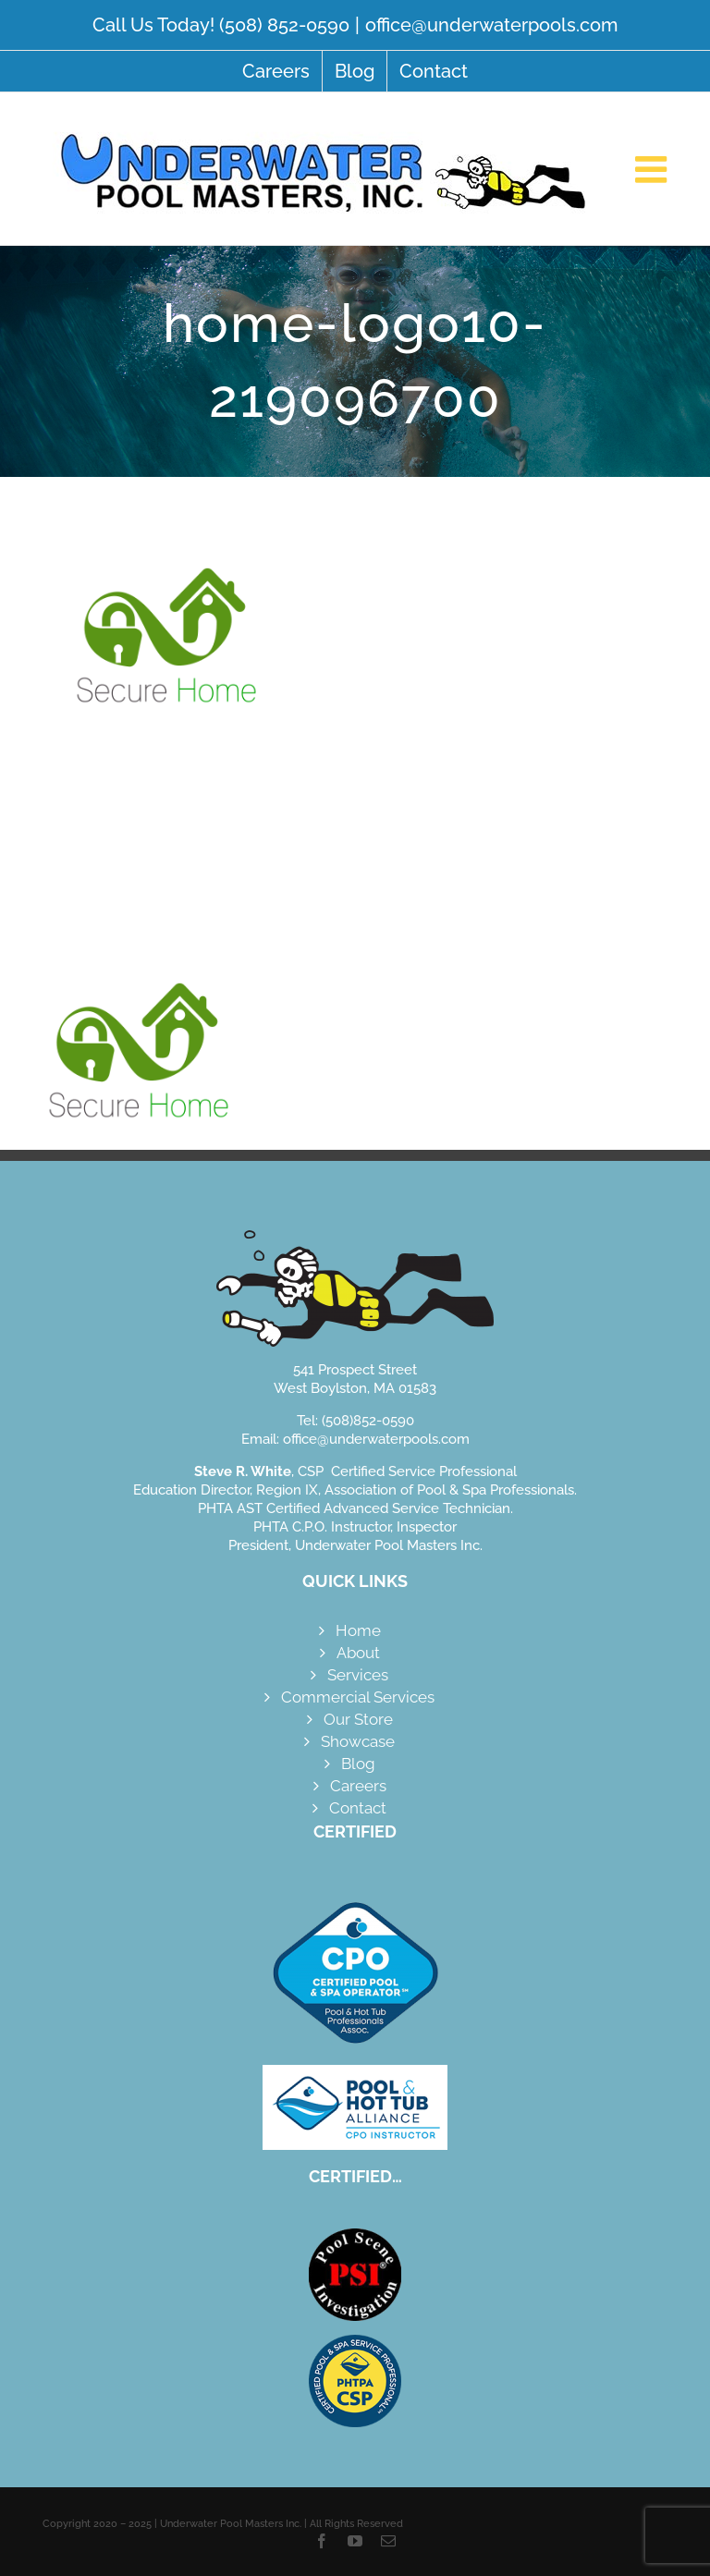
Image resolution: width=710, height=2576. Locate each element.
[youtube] (355, 2540)
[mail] (388, 2540)
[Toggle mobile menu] (653, 169)
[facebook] (321, 2540)
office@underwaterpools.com (491, 25)
